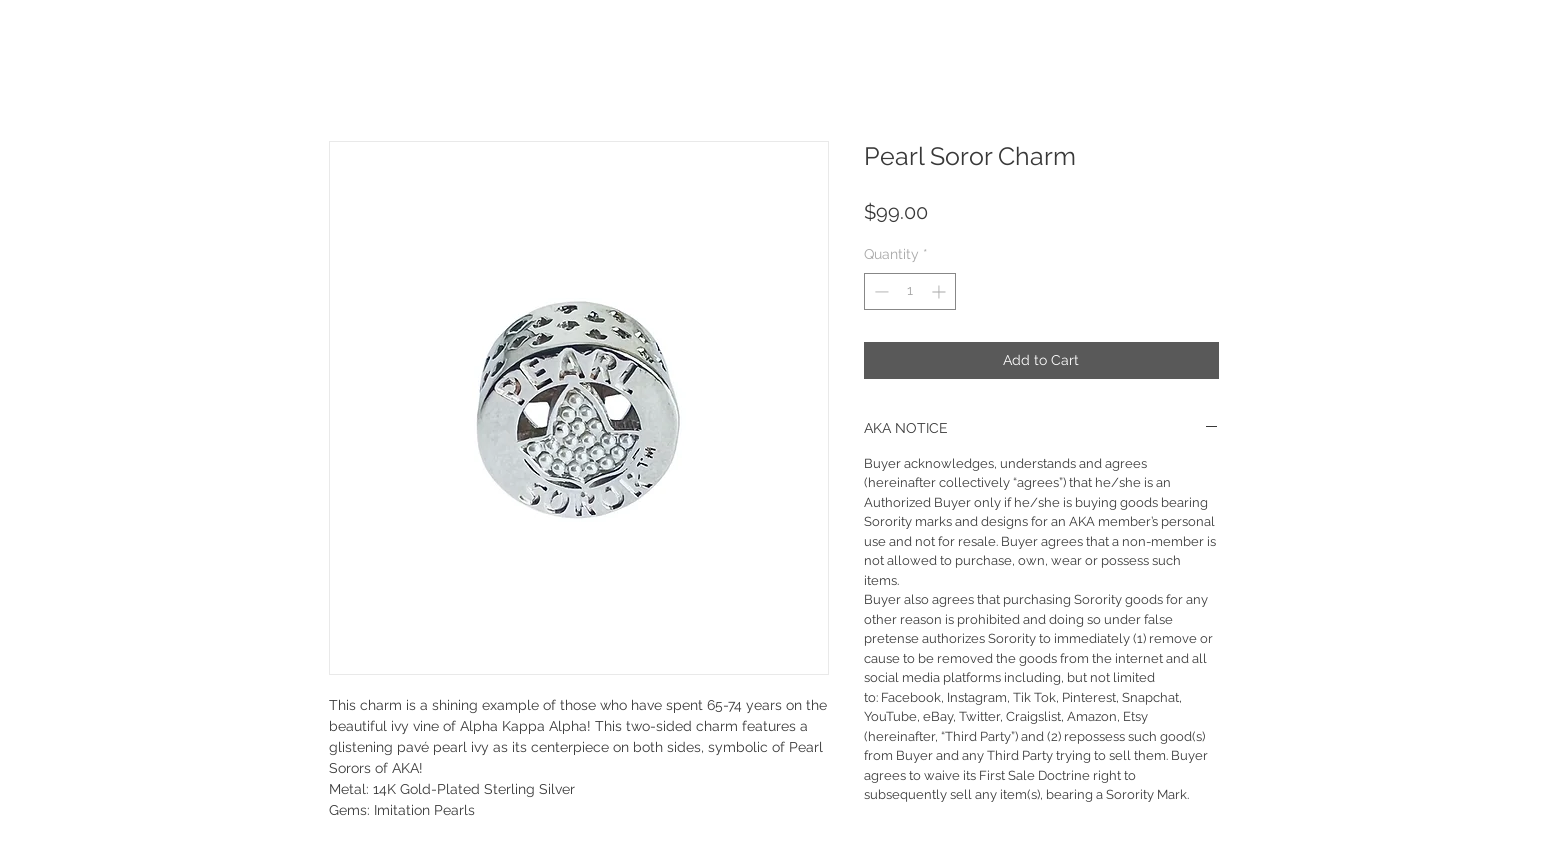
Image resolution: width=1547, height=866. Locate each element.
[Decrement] (879, 291)
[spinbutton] (910, 291)
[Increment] (940, 291)
